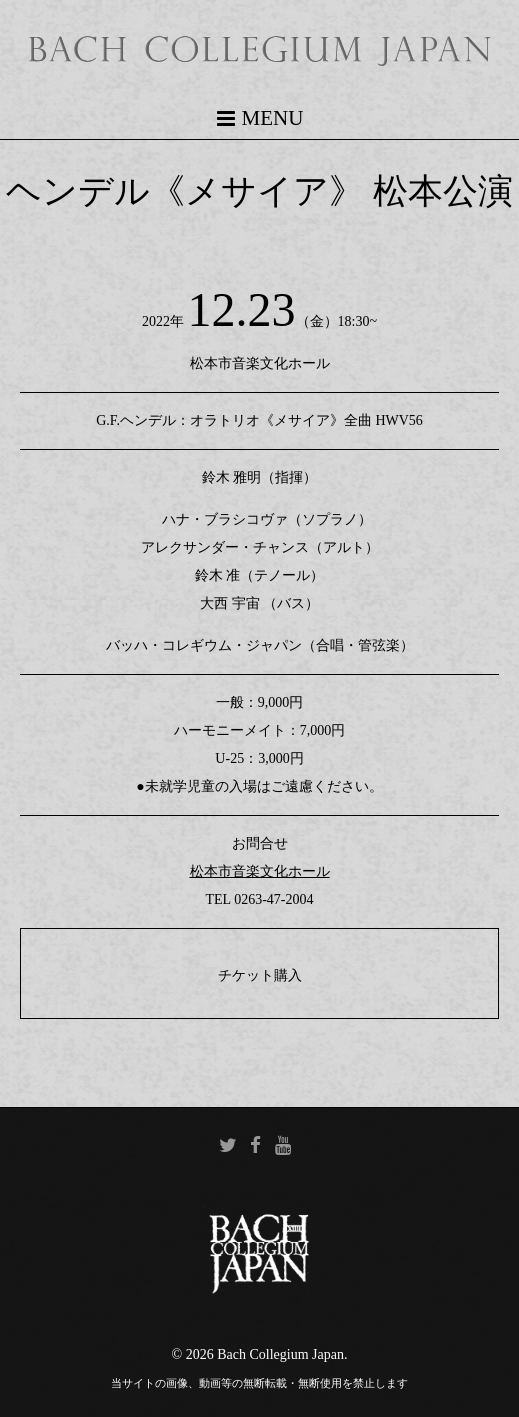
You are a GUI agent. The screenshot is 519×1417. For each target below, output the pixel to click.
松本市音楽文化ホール (260, 871)
